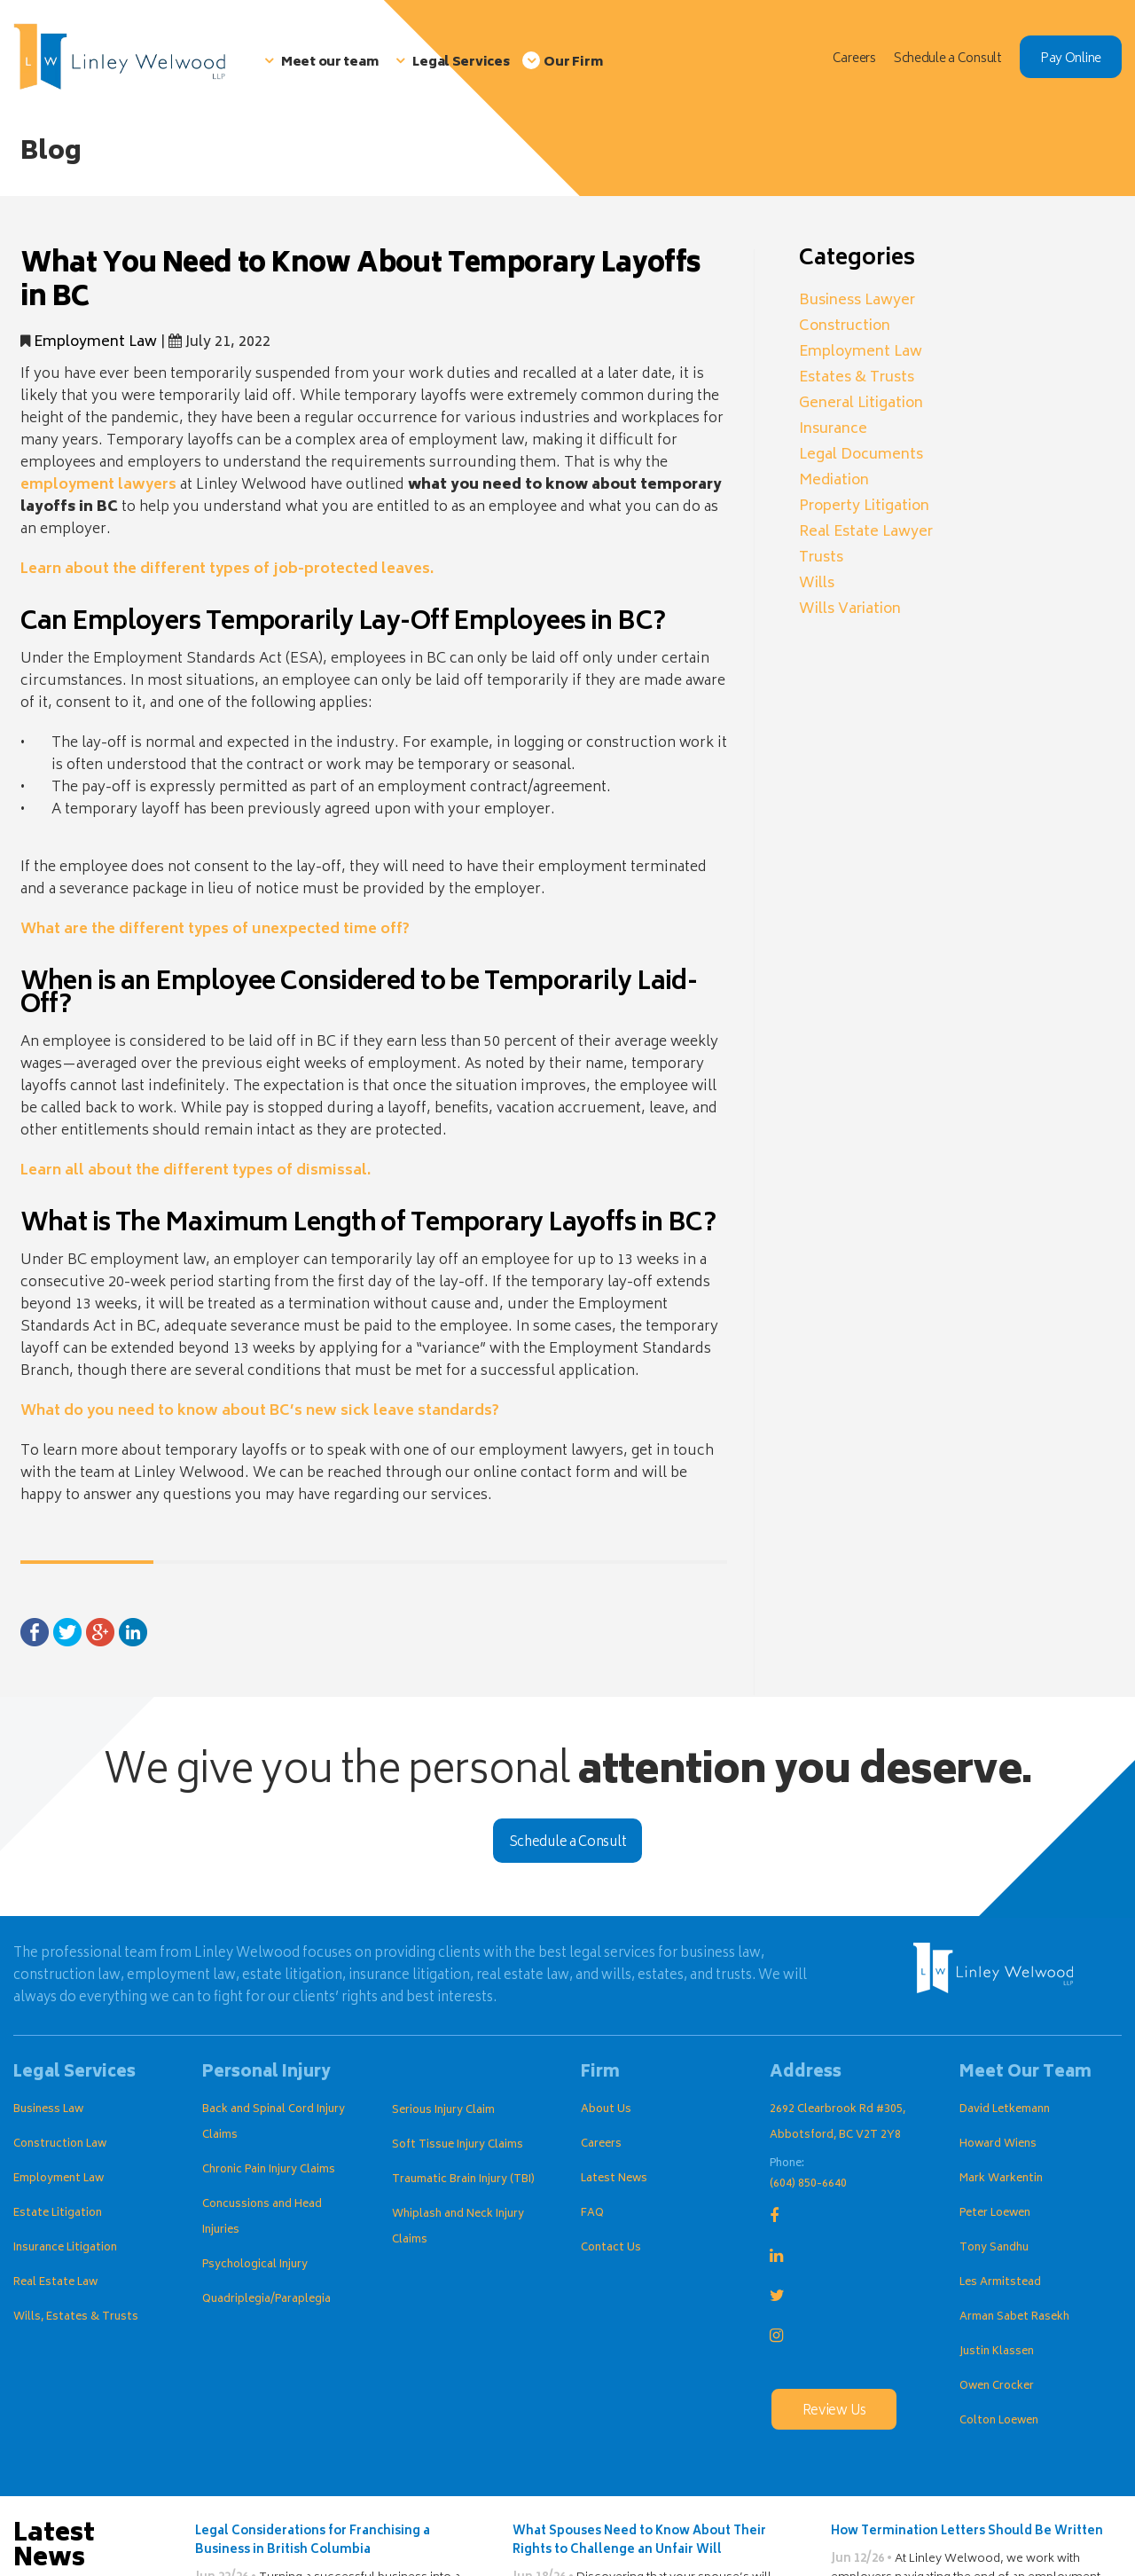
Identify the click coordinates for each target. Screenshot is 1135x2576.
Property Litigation (864, 506)
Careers (601, 2144)
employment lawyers (98, 485)
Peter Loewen (994, 2213)
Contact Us (611, 2248)
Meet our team (329, 63)
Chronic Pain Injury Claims (268, 2170)
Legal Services (460, 63)
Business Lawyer (857, 300)
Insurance (833, 429)
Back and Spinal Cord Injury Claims (273, 2123)
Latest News (614, 2179)
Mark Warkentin (1001, 2179)
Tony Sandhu (994, 2248)
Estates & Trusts (856, 377)
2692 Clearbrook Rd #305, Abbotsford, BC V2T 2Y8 (837, 2123)
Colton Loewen (998, 2421)
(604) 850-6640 (808, 2184)
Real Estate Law (55, 2283)
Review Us (834, 2411)
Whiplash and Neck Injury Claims (458, 2227)
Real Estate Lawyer (866, 532)
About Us (606, 2110)
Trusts (821, 558)
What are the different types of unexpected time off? (215, 929)
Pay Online (1070, 59)
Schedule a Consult (568, 1843)
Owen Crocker (996, 2386)
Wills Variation (850, 609)
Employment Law (95, 342)
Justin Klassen (996, 2352)
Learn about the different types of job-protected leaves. (227, 569)
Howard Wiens (998, 2144)
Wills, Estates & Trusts (75, 2317)
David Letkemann (1004, 2110)
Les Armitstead (1000, 2283)
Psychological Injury (255, 2265)
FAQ (592, 2213)
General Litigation (861, 403)
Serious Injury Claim (443, 2110)
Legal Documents (861, 455)
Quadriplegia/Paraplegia (266, 2299)
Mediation (834, 480)
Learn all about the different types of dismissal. (195, 1170)
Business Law (48, 2110)
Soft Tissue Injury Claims (457, 2145)
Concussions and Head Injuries (262, 2217)
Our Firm (573, 63)
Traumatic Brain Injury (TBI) (463, 2180)
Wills (816, 583)
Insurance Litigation (65, 2248)
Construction (844, 326)
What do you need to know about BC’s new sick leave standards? (259, 1411)
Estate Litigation (57, 2213)
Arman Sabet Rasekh (1014, 2317)
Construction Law (59, 2144)
